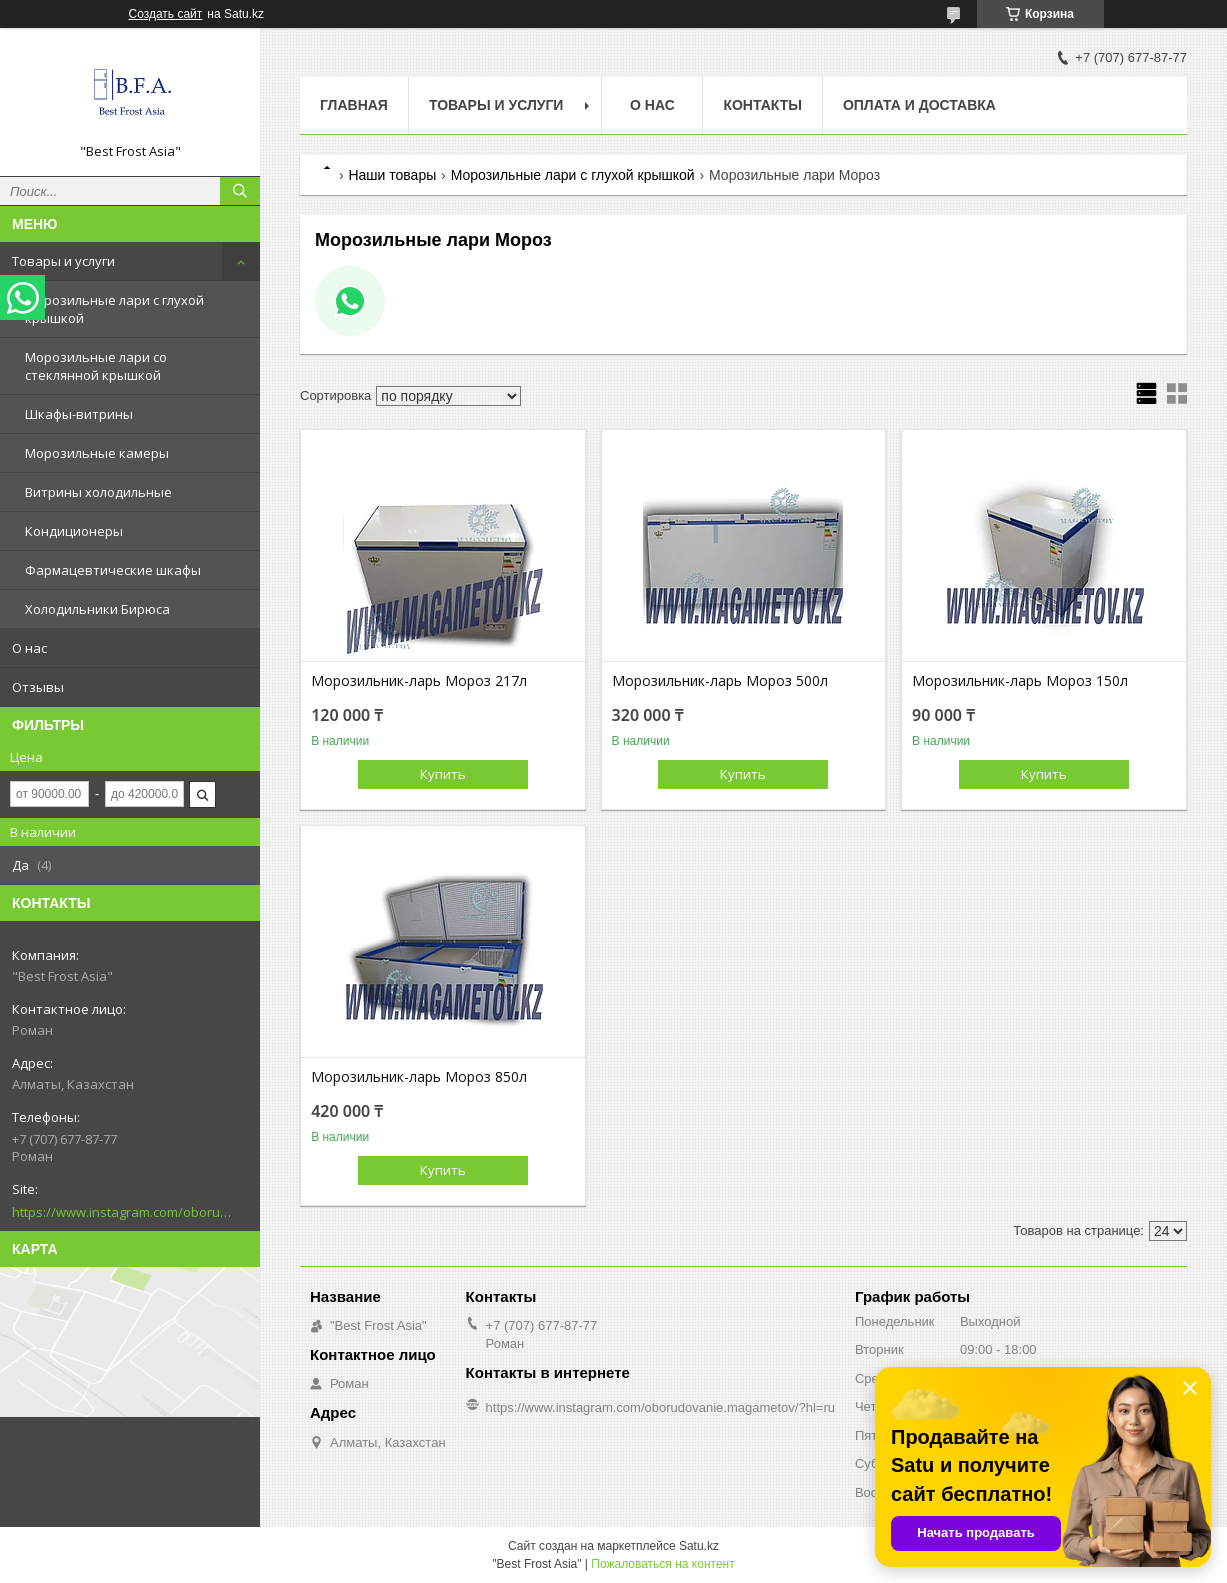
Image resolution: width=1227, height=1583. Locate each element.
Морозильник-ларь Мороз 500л (720, 681)
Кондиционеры (74, 531)
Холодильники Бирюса (97, 609)
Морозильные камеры (97, 453)
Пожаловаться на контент (662, 1564)
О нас (29, 648)
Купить (443, 774)
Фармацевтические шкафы (113, 570)
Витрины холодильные (98, 492)
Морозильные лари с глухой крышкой (114, 309)
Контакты (762, 105)
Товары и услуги (63, 261)
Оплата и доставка (919, 105)
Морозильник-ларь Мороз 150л (1020, 681)
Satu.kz (699, 1546)
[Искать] (240, 191)
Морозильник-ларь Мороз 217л (419, 681)
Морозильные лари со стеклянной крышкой (96, 366)
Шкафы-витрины (79, 414)
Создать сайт (166, 14)
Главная (354, 105)
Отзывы (38, 687)
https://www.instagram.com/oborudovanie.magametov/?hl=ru (122, 1212)
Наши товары (392, 175)
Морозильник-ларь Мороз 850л (419, 1077)
